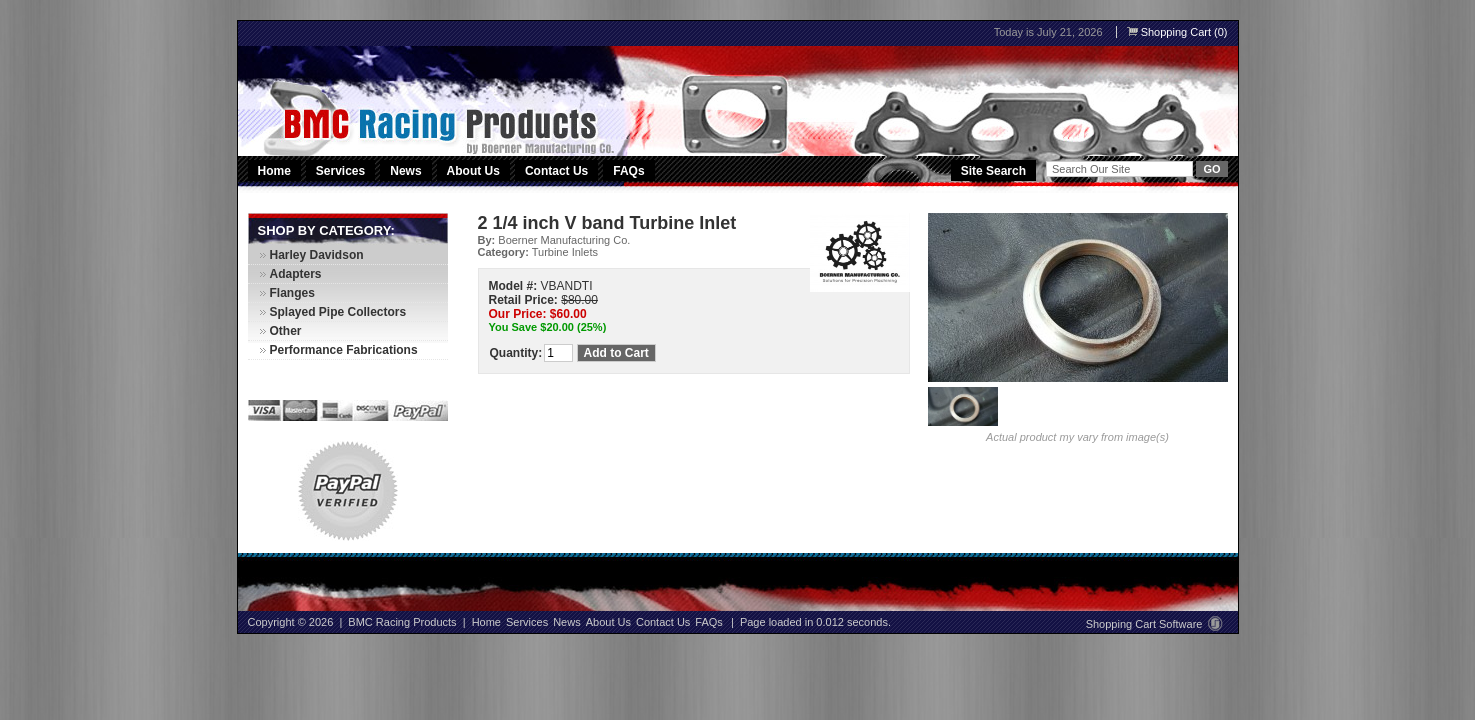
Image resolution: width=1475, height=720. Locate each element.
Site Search (993, 171)
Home (274, 171)
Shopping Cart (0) (1177, 32)
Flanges (292, 293)
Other (286, 331)
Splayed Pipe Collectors (338, 312)
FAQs (628, 171)
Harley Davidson (317, 255)
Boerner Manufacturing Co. (564, 240)
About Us (473, 171)
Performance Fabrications (344, 350)
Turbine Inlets (565, 252)
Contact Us (556, 171)
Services (342, 171)
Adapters (296, 274)
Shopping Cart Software (1154, 624)
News (405, 171)
